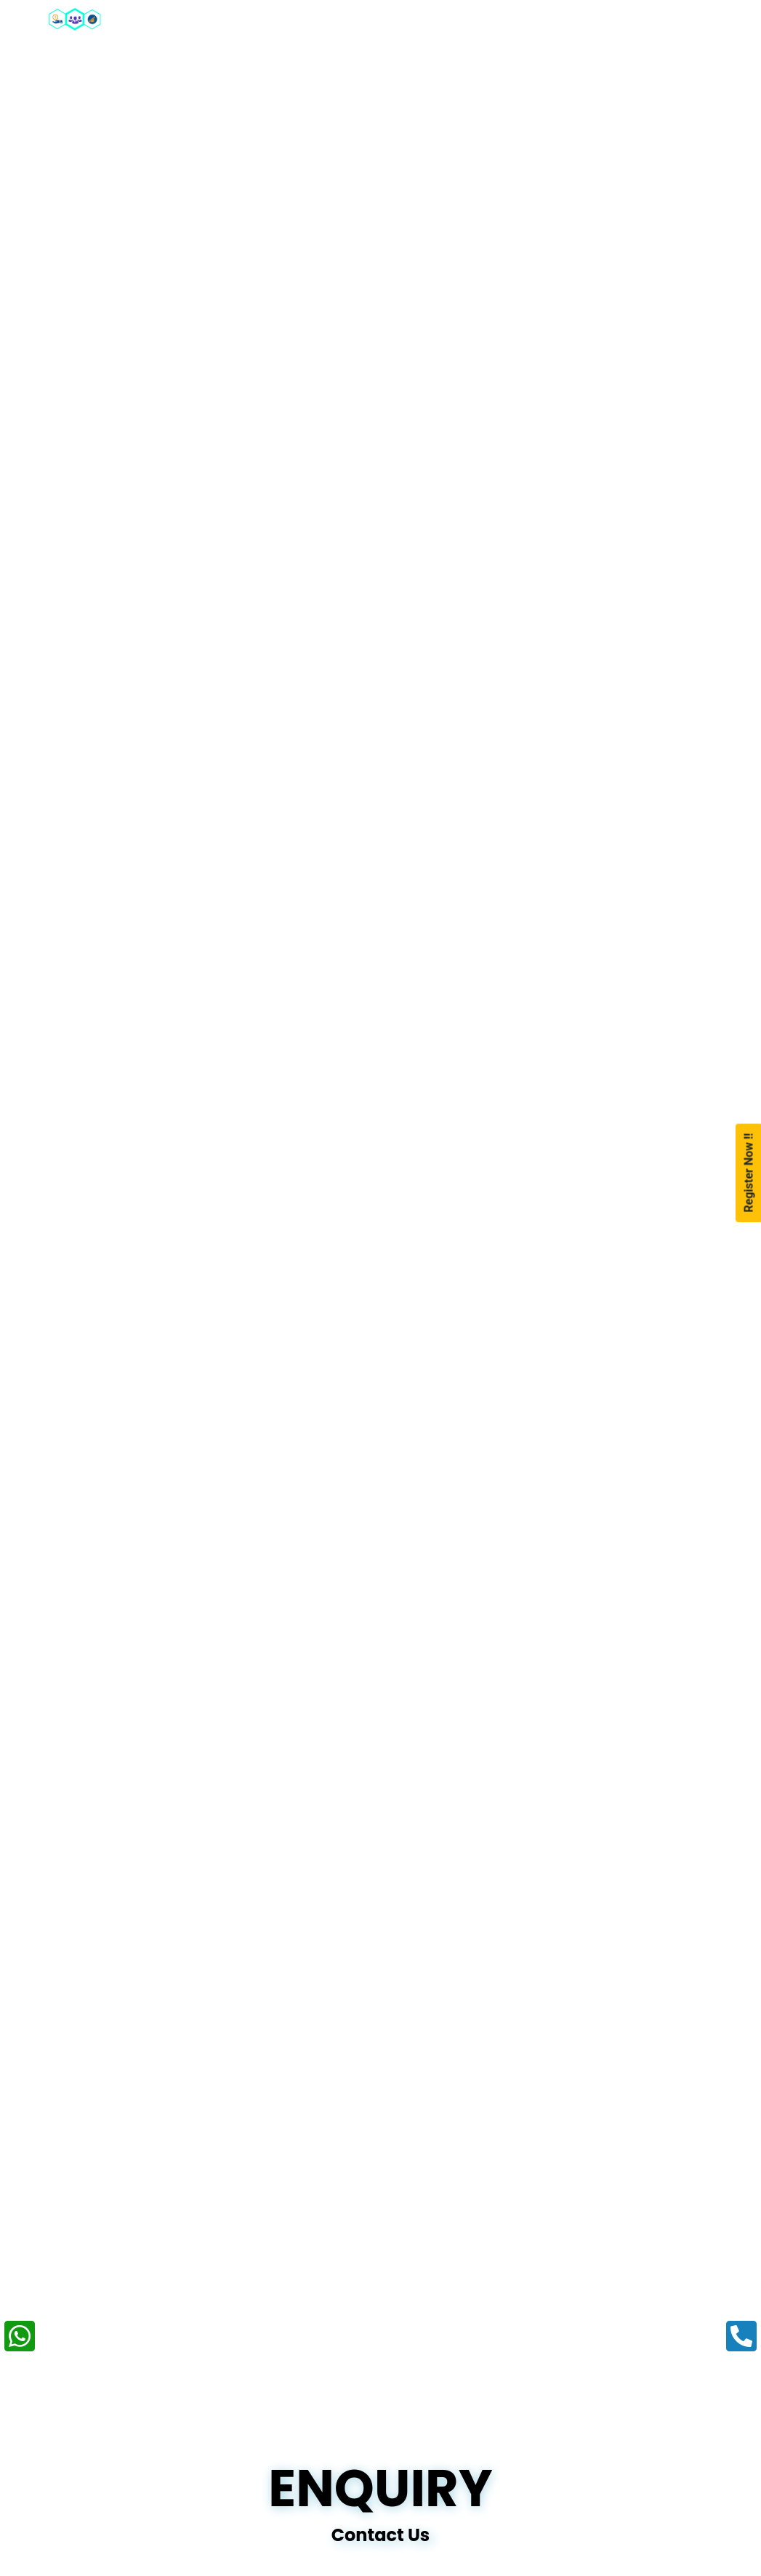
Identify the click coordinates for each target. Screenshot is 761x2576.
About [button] (230, 17)
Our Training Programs (457, 26)
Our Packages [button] (335, 17)
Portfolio (598, 17)
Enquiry (684, 17)
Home (162, 16)
